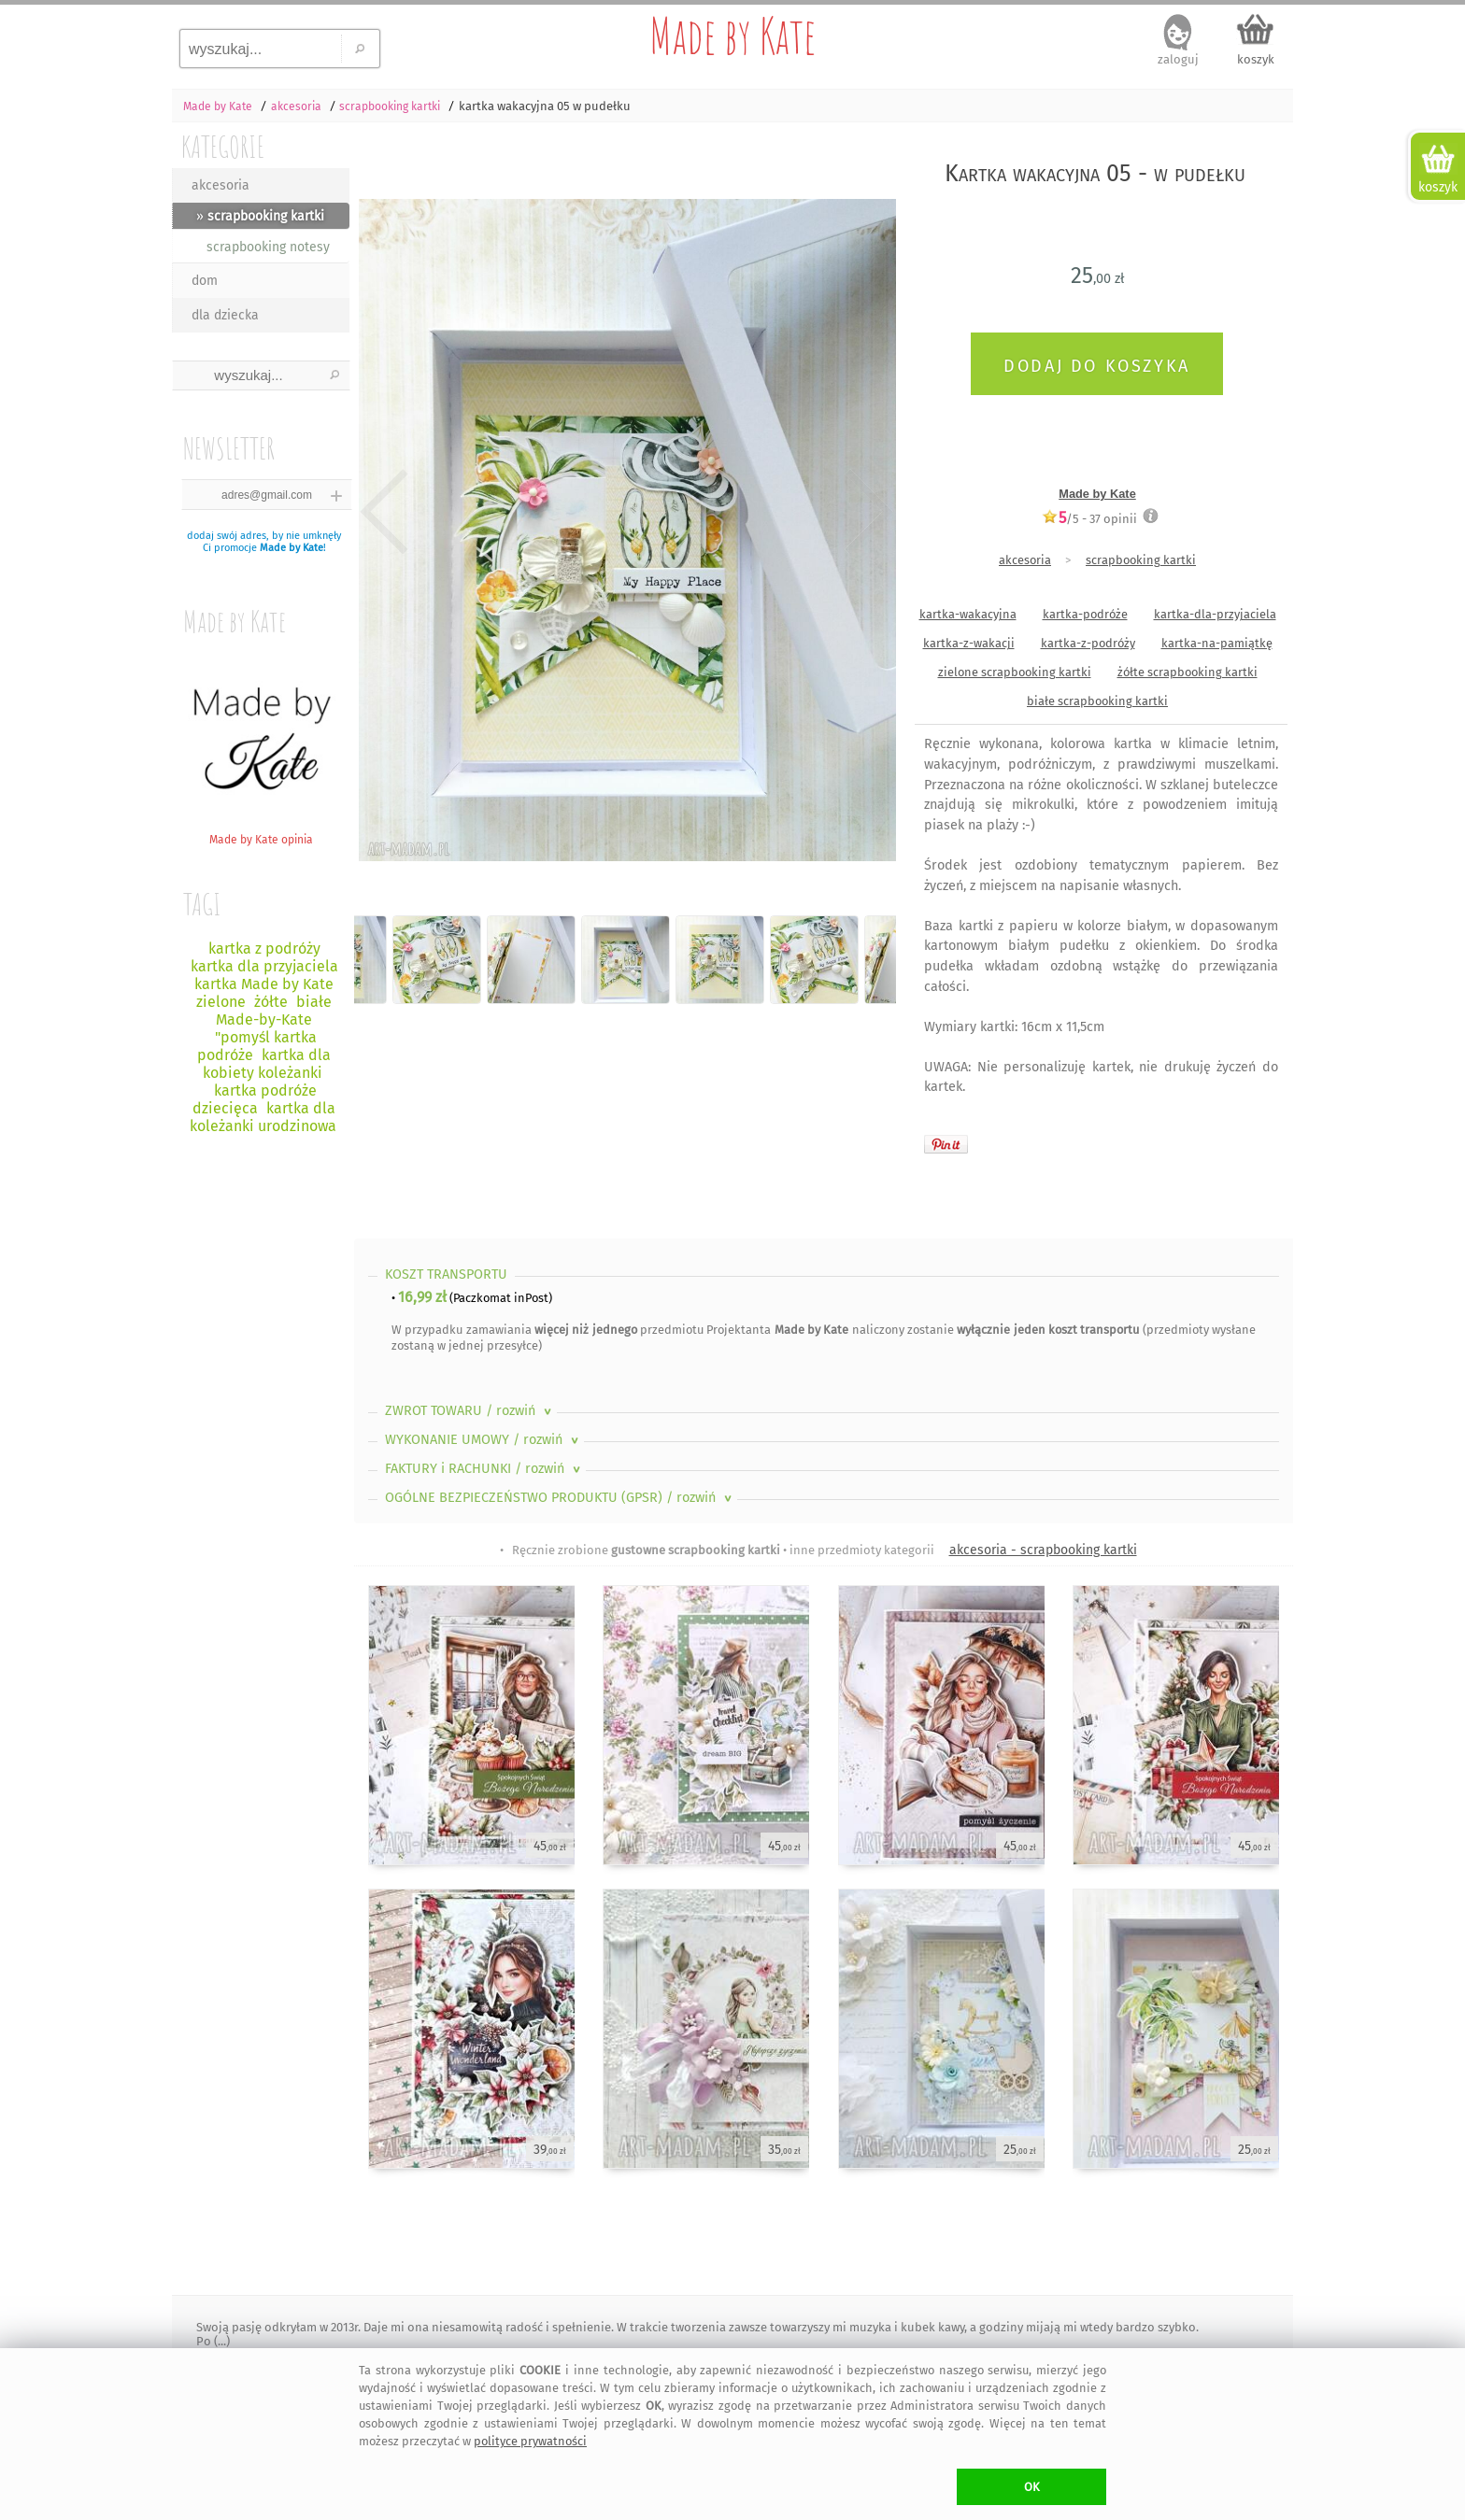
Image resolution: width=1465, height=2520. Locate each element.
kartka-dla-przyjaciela (1215, 614)
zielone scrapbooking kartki (1014, 672)
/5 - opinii (1089, 518)
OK (1032, 2487)
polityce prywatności (530, 2441)
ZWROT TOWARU (470, 1411)
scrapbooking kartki (1141, 560)
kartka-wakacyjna (968, 614)
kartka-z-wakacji (969, 643)
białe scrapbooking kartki (1097, 701)
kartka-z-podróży (1088, 643)
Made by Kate (732, 35)
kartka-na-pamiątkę (1217, 643)
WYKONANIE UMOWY (483, 1440)
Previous (384, 512)
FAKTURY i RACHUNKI (484, 1469)
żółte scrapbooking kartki (1187, 672)
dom (205, 281)
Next (865, 512)
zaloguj (1178, 59)
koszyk (1255, 59)
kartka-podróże (1085, 614)
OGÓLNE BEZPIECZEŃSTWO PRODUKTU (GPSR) (560, 1498)
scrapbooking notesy (268, 247)
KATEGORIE (222, 146)
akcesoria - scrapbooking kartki (1043, 1550)
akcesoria (220, 185)
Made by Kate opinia (260, 832)
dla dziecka (225, 315)
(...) (220, 2341)
